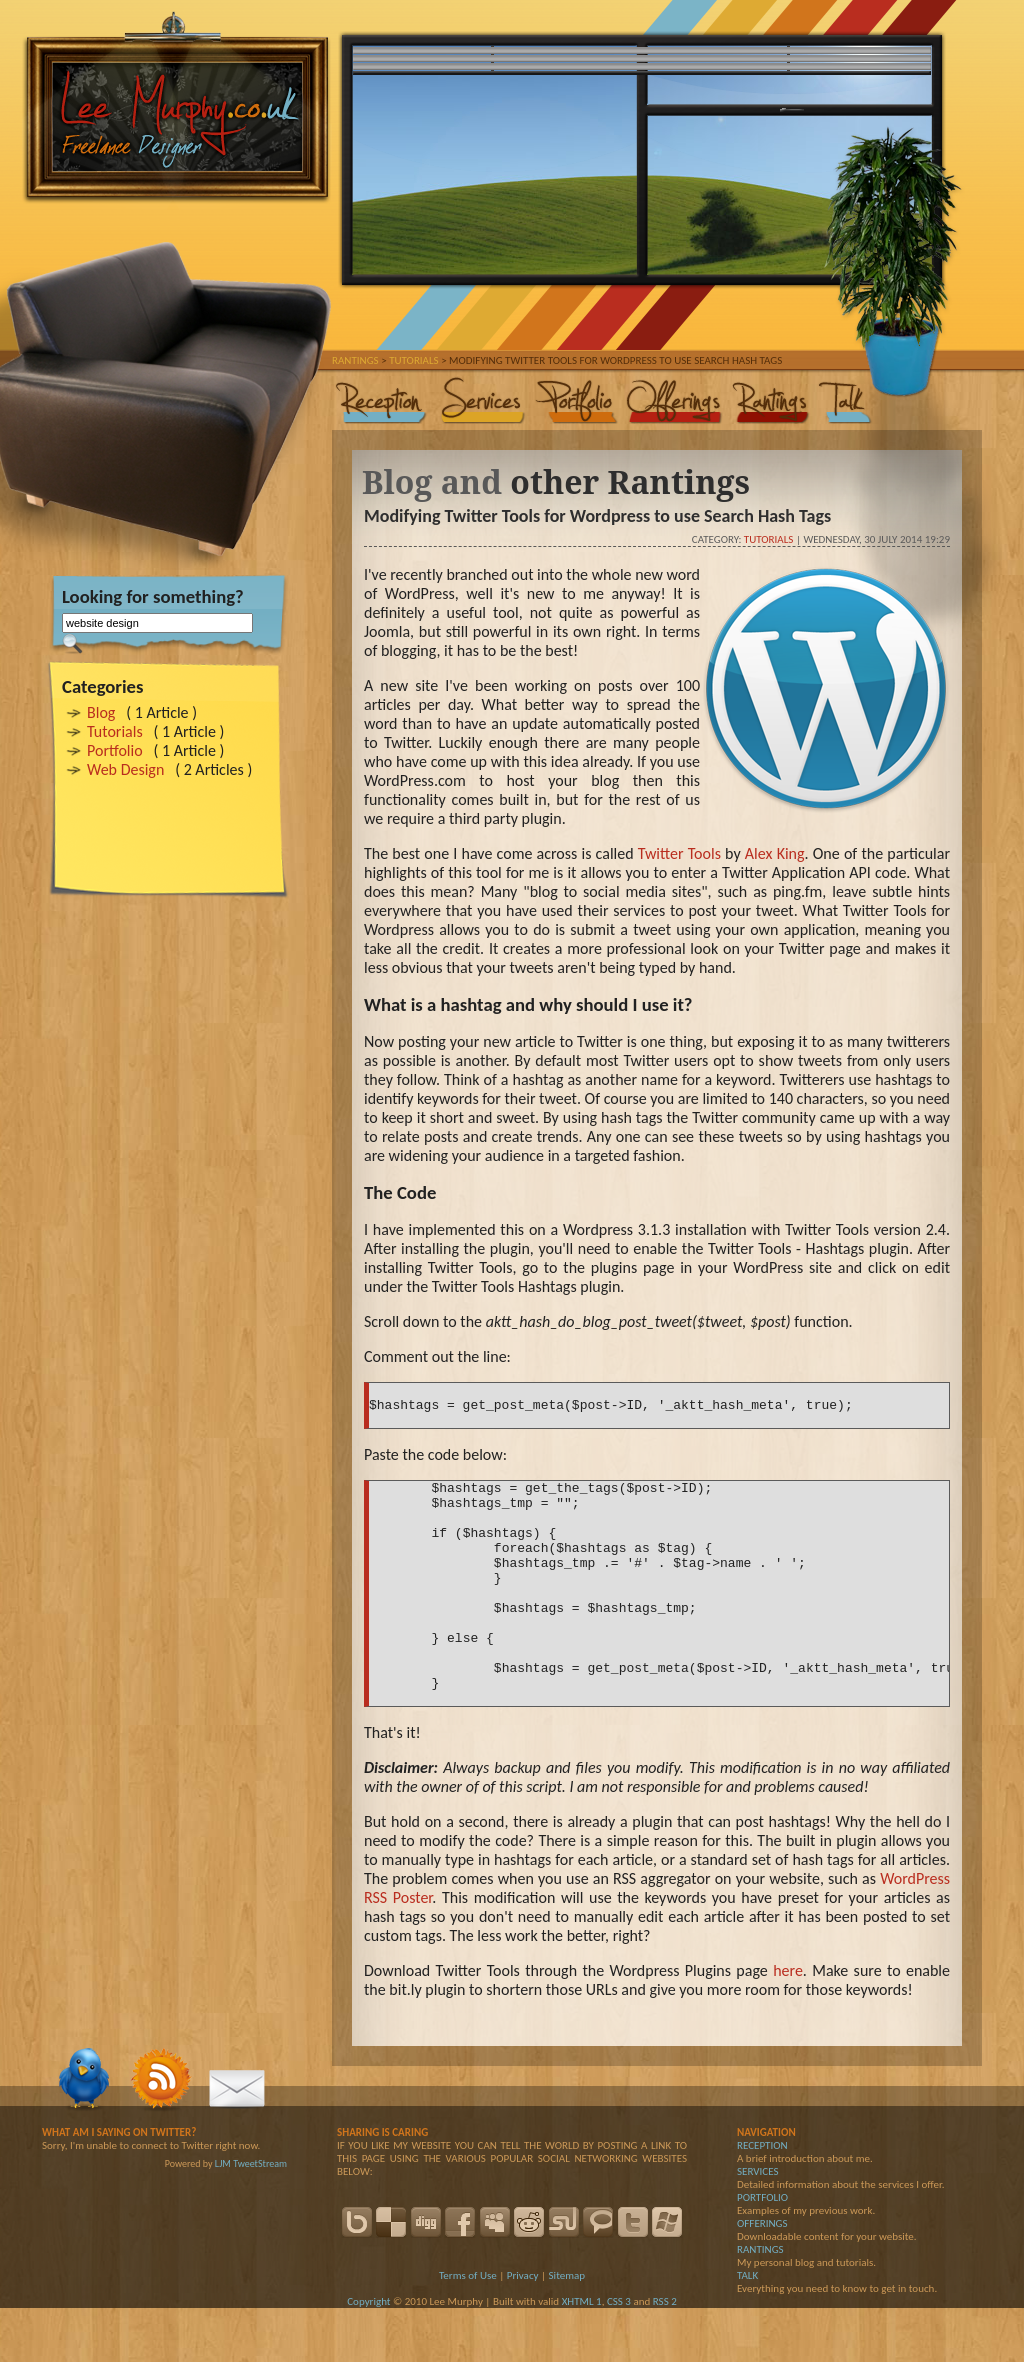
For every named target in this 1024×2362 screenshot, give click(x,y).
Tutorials (115, 731)
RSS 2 (665, 2355)
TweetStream (260, 2217)
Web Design (125, 769)
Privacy (523, 2329)
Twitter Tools (679, 853)
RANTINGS (760, 2303)
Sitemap (567, 2329)
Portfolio (115, 750)
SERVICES (757, 2225)
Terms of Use (468, 2329)
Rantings (355, 360)
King (791, 853)
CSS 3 (619, 2355)
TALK (747, 2329)
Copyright (368, 2355)
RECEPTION (762, 2199)
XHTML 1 (582, 2355)
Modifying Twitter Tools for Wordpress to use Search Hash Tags (597, 516)
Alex (761, 853)
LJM (223, 2217)
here (788, 2024)
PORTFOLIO (762, 2251)
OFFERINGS (762, 2277)
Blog (101, 712)
